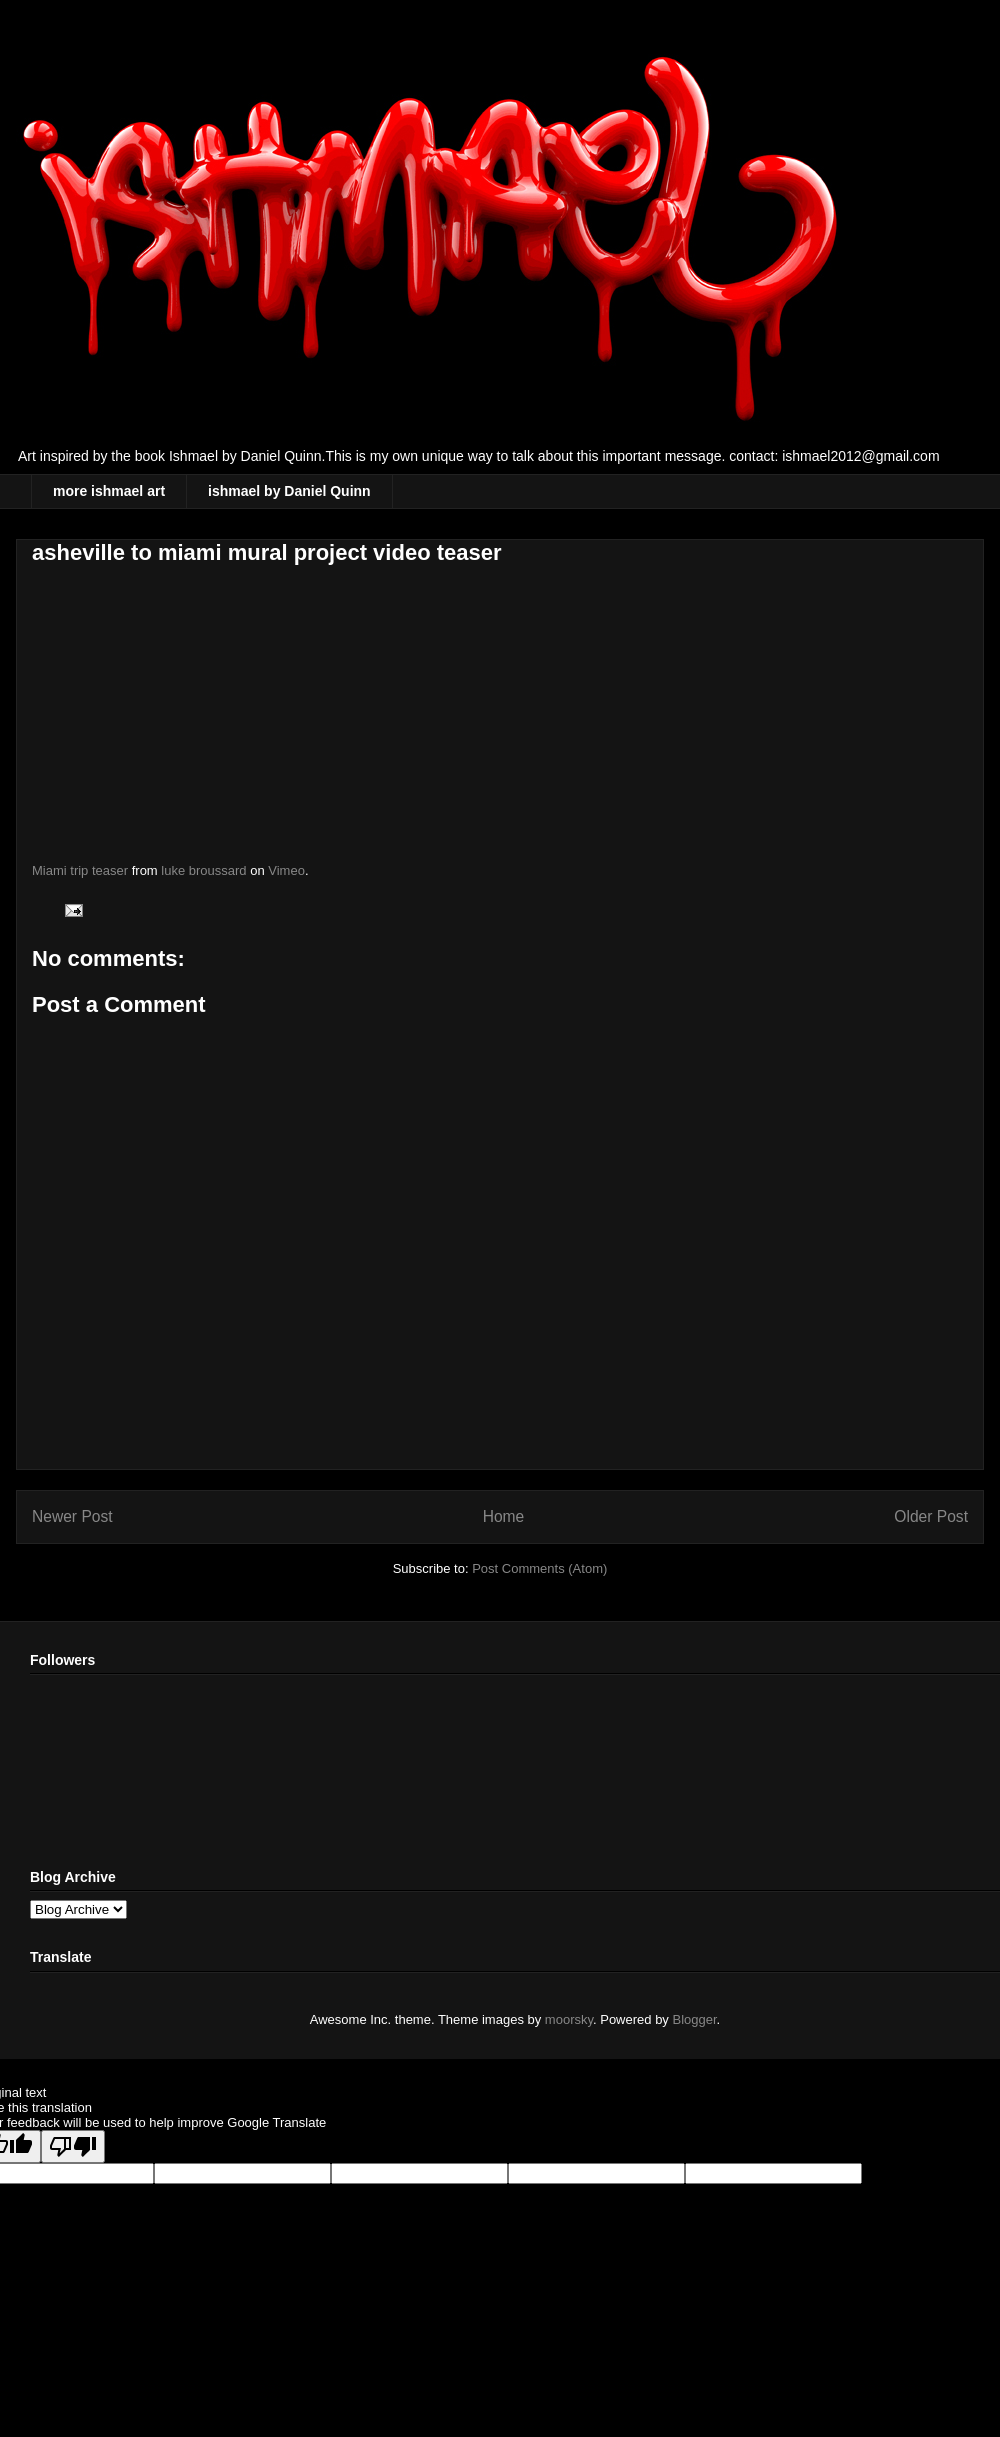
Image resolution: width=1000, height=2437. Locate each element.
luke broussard (203, 870)
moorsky (569, 2019)
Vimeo (286, 870)
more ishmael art (109, 491)
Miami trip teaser (80, 870)
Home (504, 1516)
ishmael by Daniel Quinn (289, 491)
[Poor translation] (73, 2146)
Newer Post (72, 1516)
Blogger (695, 2019)
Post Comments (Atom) (539, 1568)
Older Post (931, 1516)
